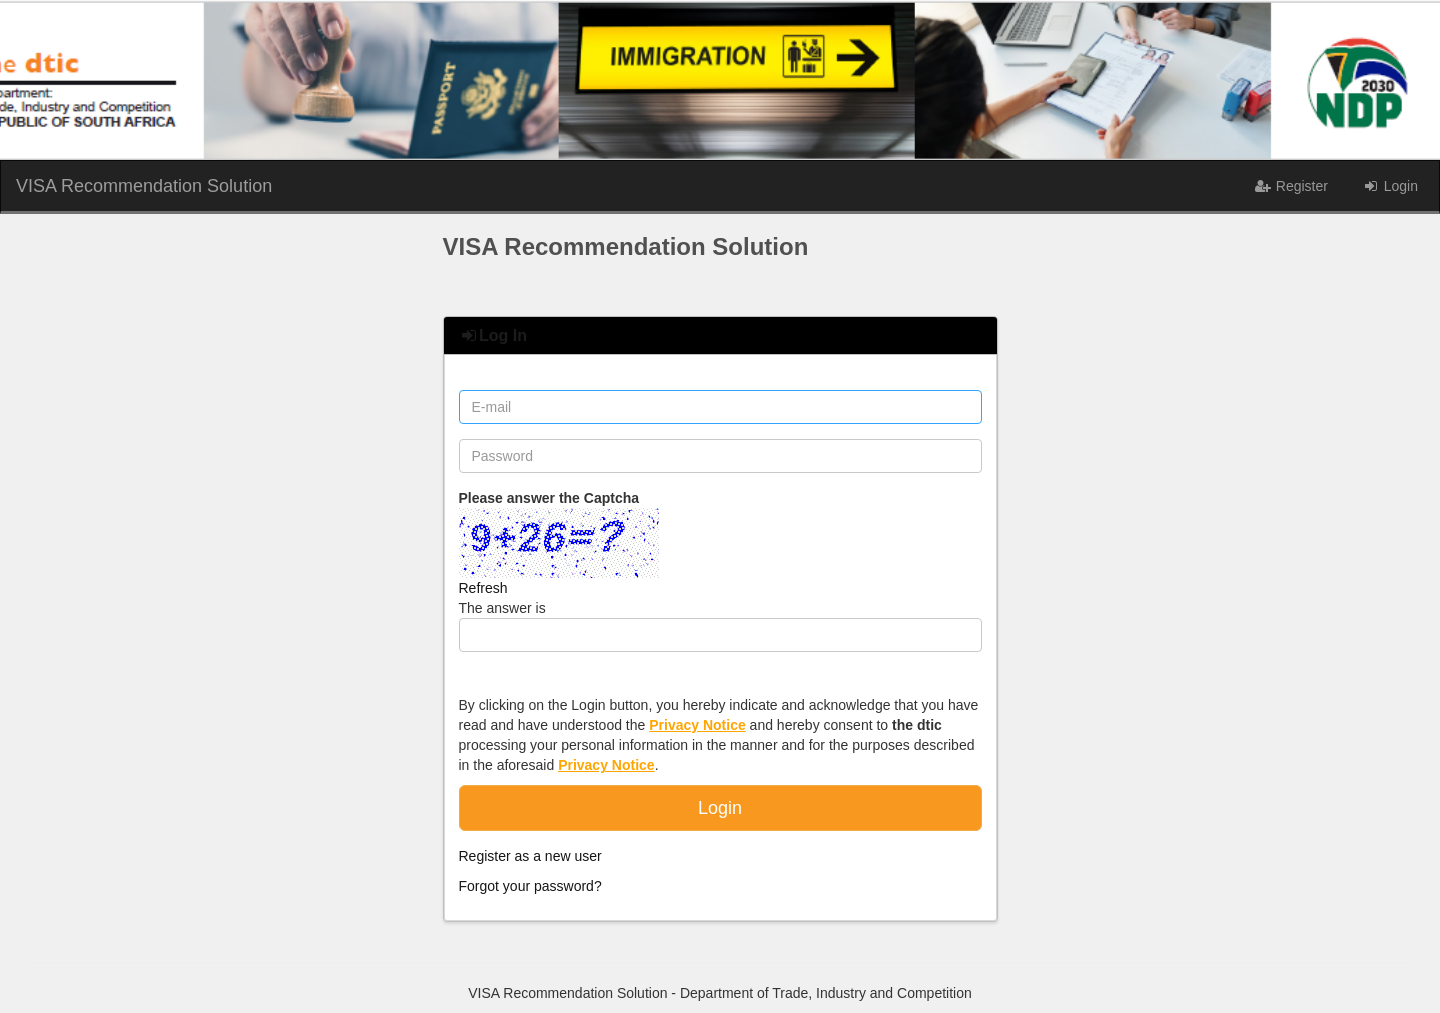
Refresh (483, 588)
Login (1390, 186)
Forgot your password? (530, 886)
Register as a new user (530, 856)
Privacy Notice (697, 725)
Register (1291, 186)
